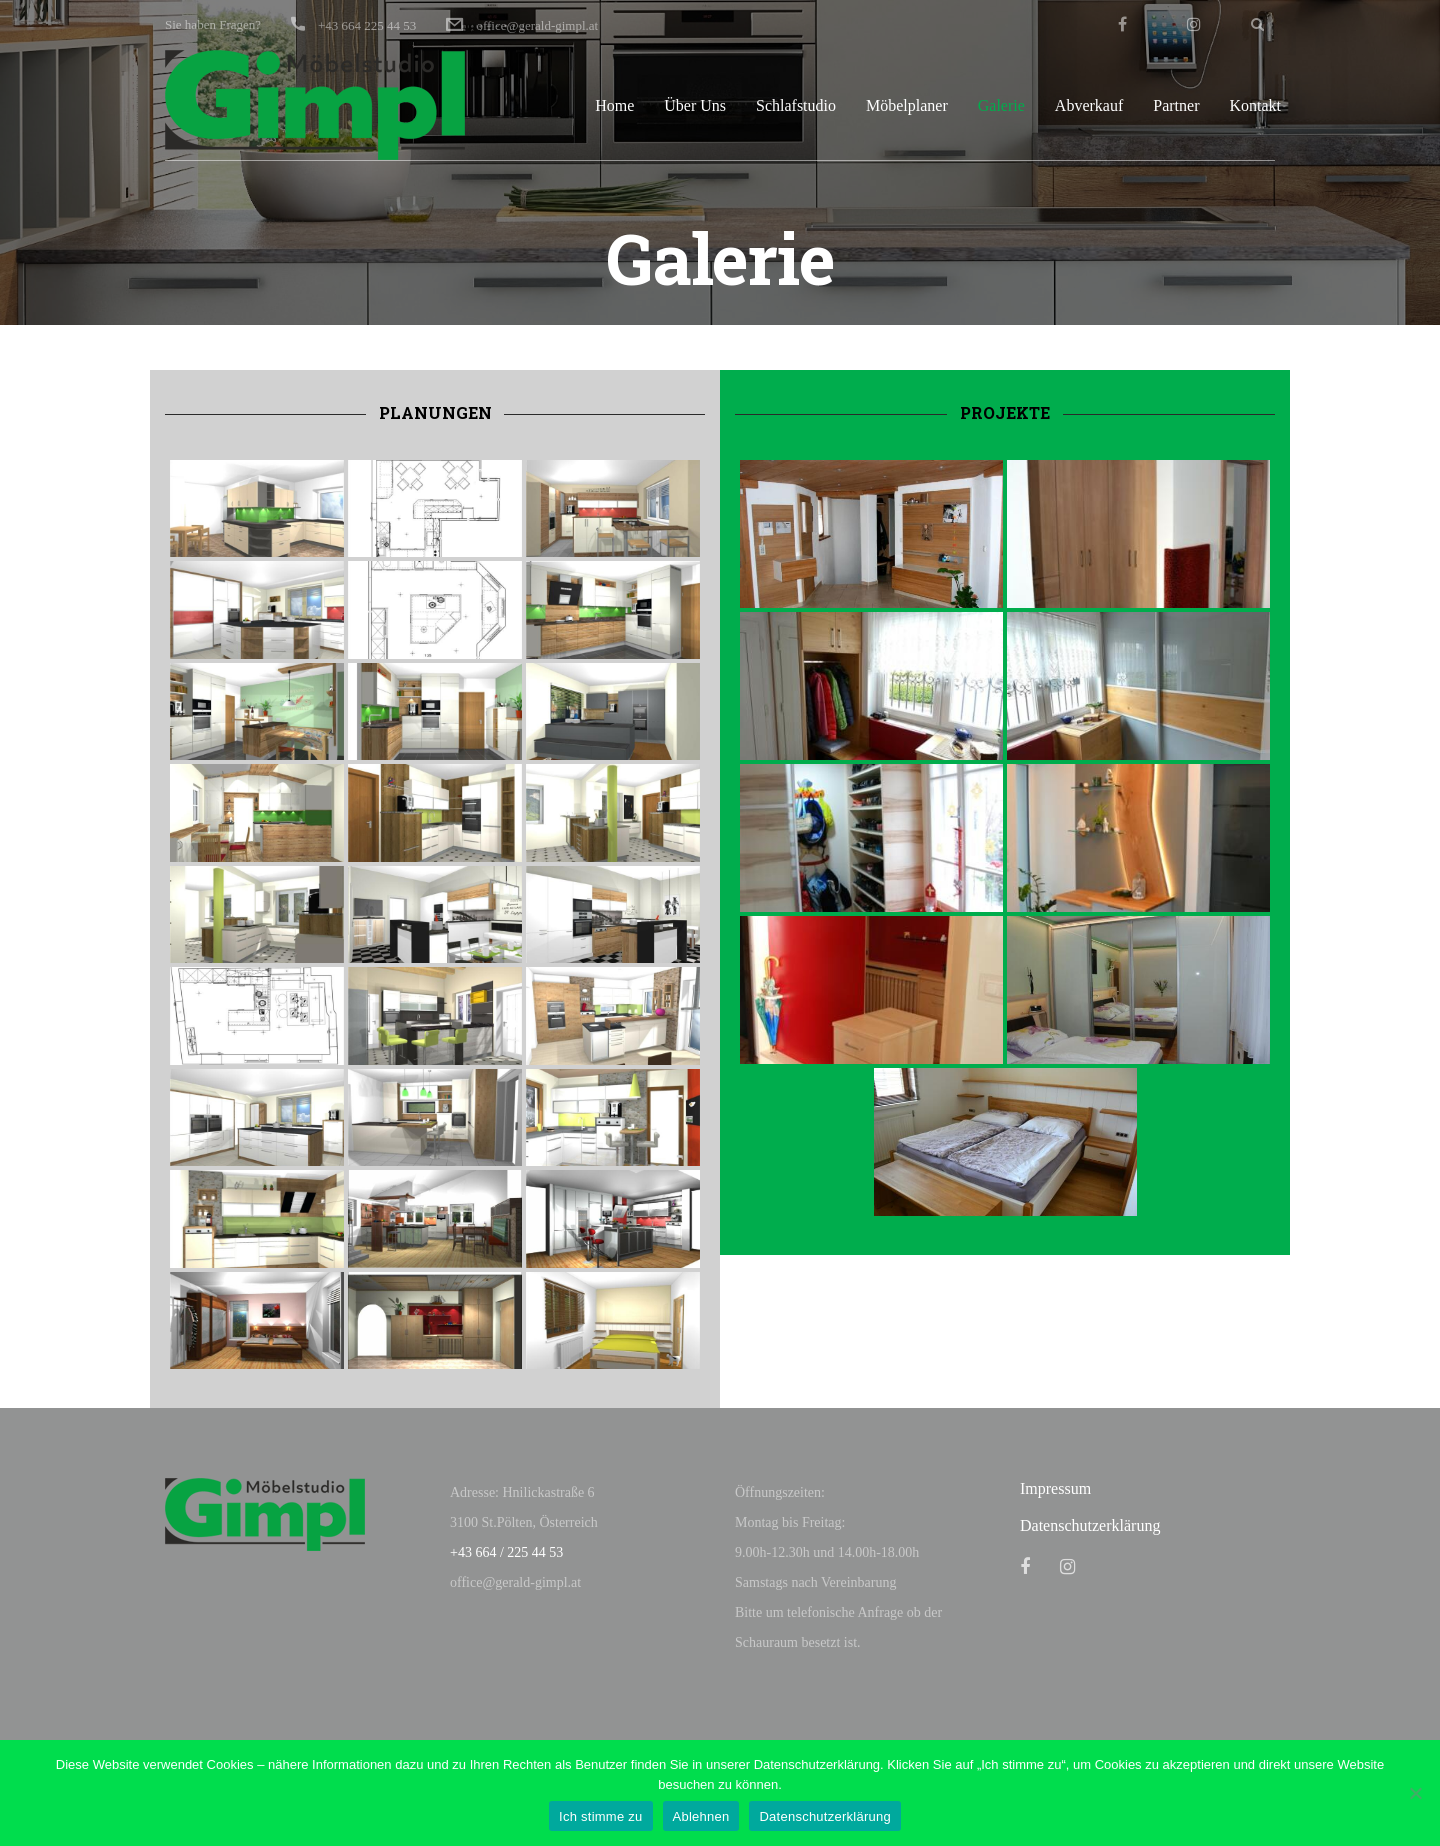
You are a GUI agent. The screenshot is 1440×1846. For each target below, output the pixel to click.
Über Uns (695, 105)
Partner (1176, 105)
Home (614, 105)
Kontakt (1255, 105)
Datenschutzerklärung (1090, 1525)
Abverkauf (1089, 105)
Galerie (1001, 105)
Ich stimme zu (600, 1816)
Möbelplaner (907, 105)
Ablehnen (701, 1816)
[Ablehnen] (1415, 1793)
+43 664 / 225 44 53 (506, 1552)
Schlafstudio (796, 105)
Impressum (1055, 1488)
